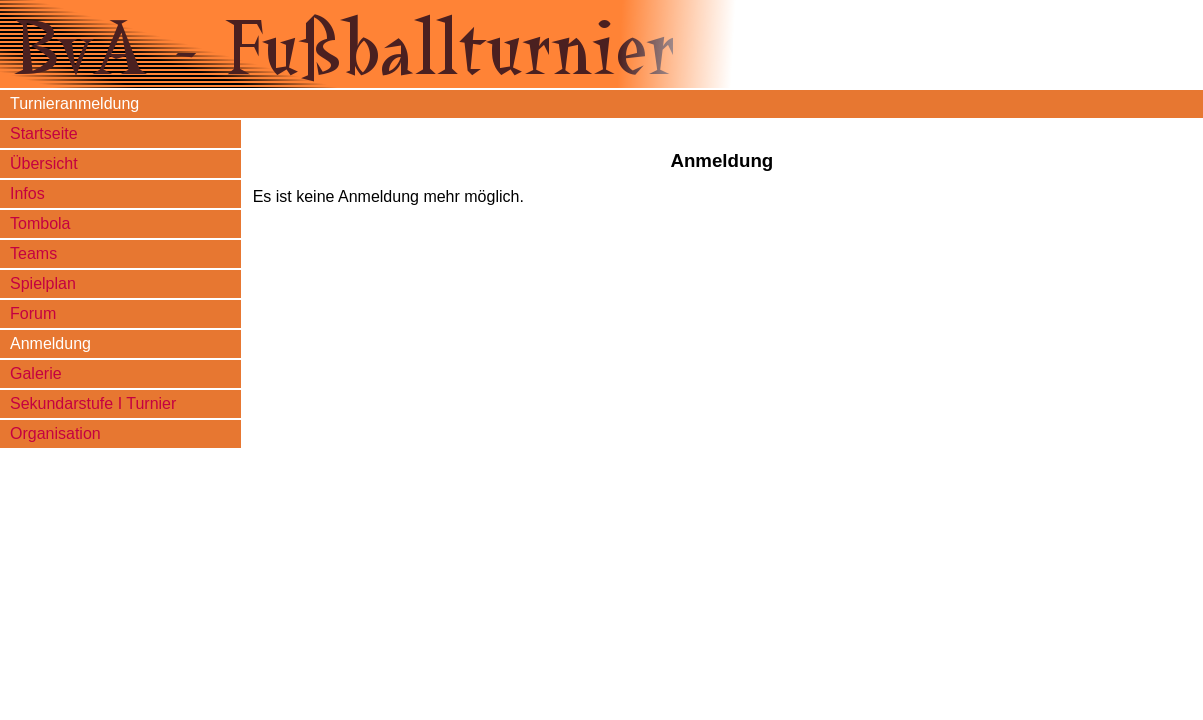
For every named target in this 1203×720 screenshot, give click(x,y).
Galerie (36, 373)
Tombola (40, 223)
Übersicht (44, 163)
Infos (27, 193)
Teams (33, 253)
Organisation (55, 433)
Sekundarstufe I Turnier (93, 403)
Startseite (44, 133)
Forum (33, 313)
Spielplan (43, 283)
